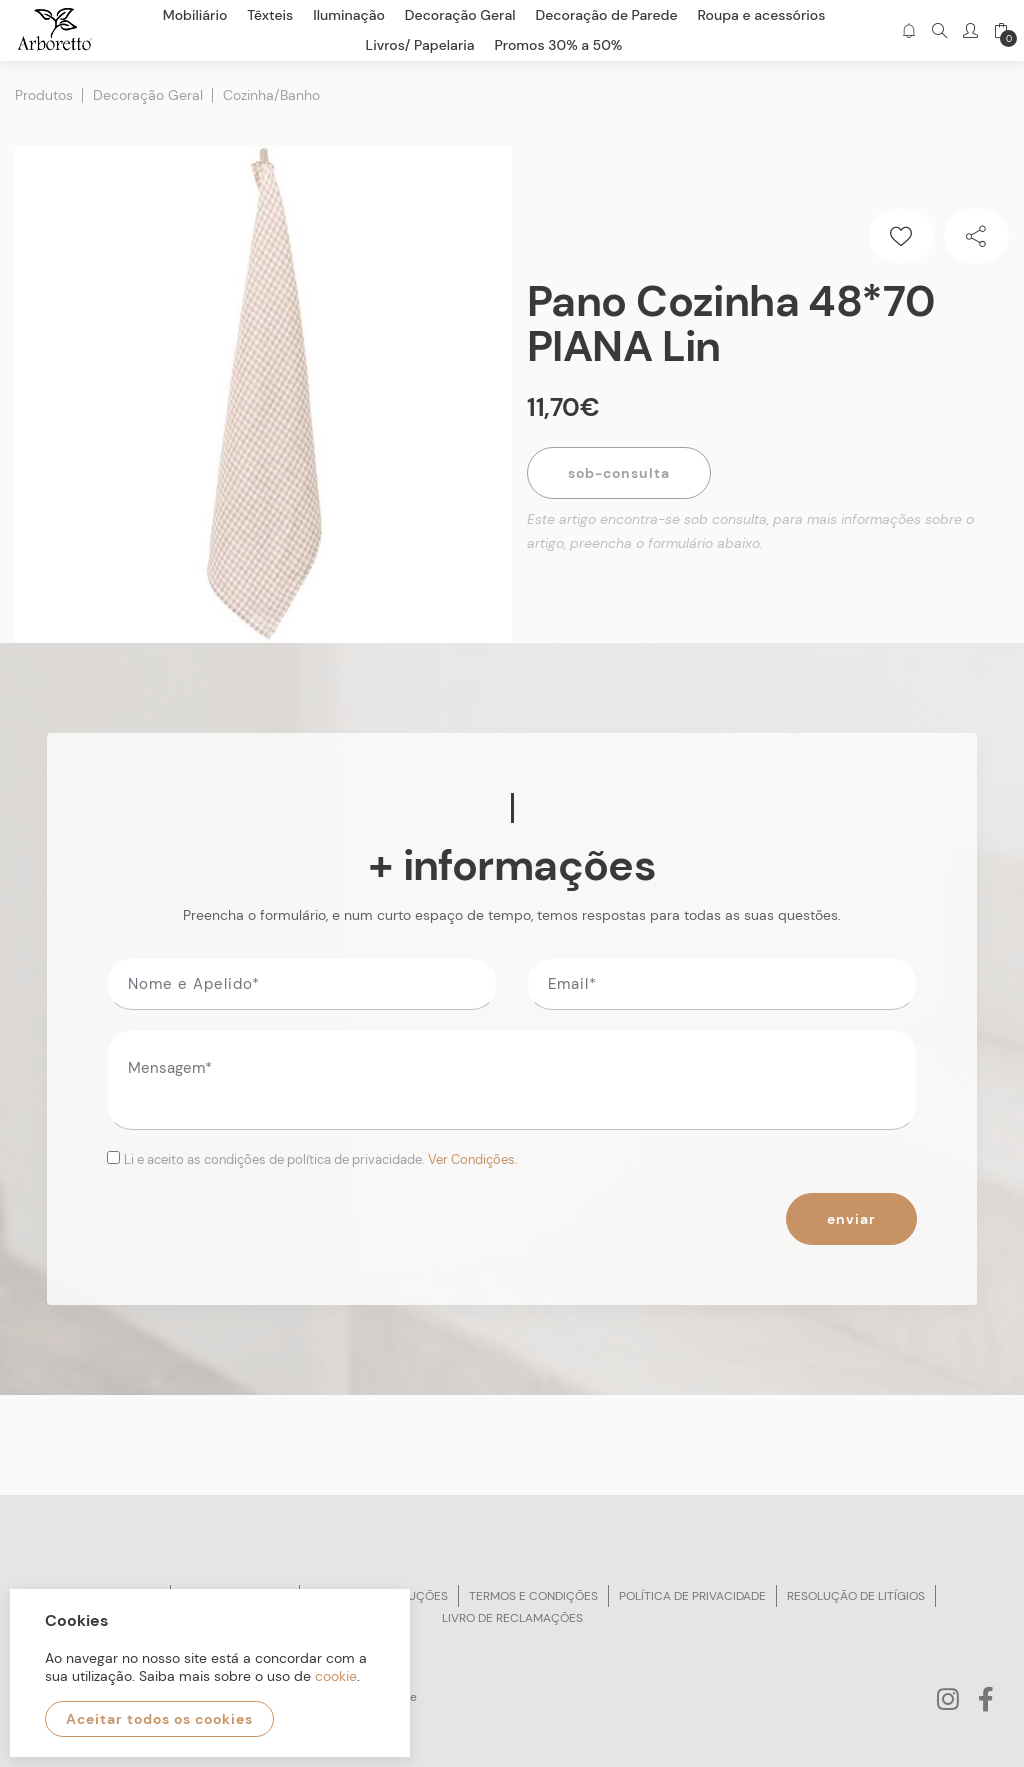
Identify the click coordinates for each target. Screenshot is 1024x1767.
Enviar (851, 1219)
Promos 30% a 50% (559, 45)
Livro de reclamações (512, 1618)
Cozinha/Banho (271, 95)
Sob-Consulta (619, 473)
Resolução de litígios (856, 1596)
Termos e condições (533, 1596)
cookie (336, 1676)
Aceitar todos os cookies (159, 1719)
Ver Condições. (473, 1159)
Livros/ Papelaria (420, 45)
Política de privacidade (692, 1596)
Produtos (44, 95)
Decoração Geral (148, 95)
